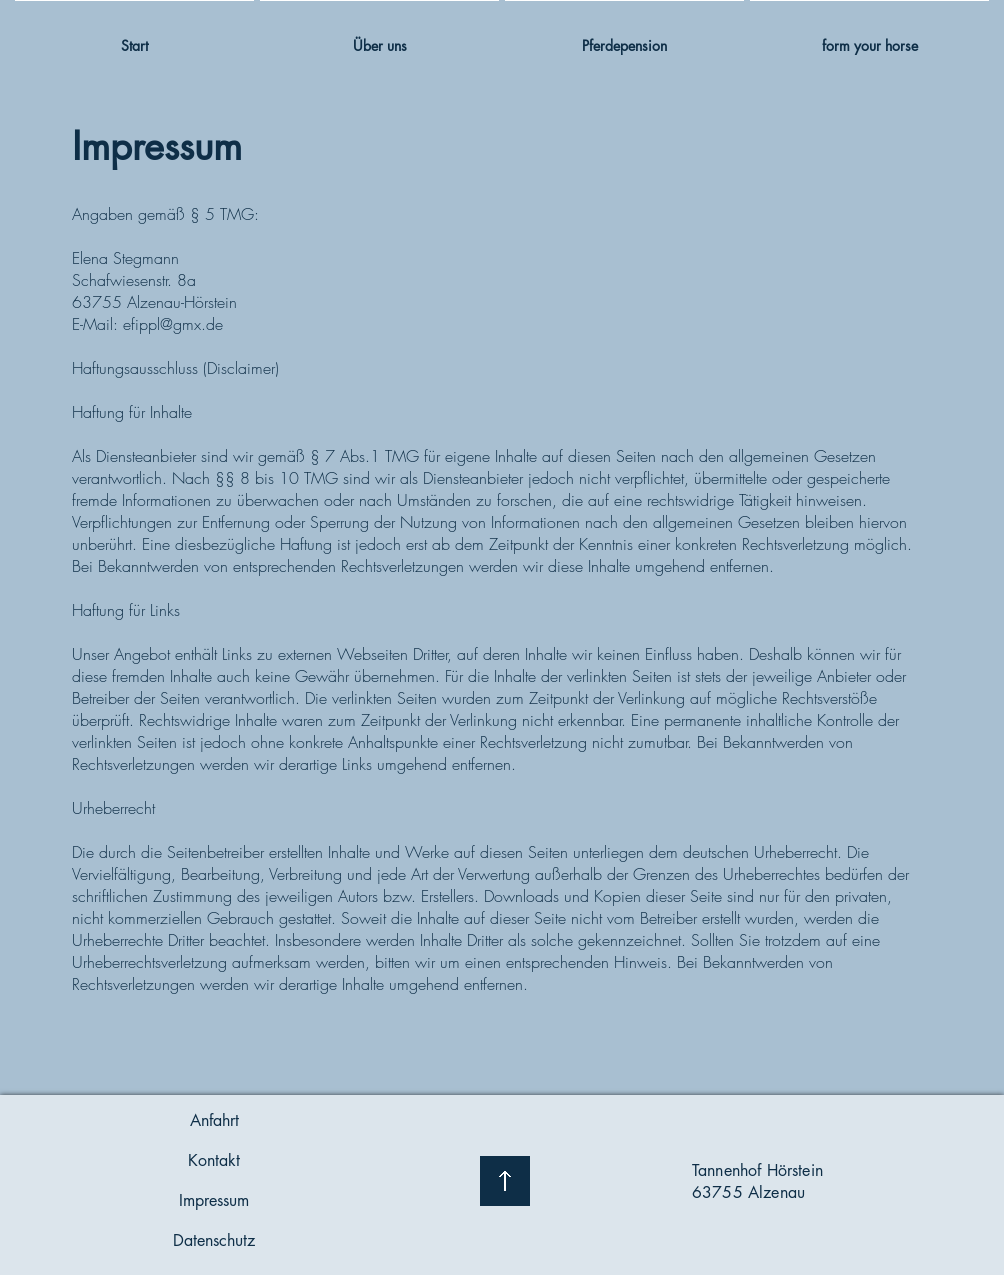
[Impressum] (214, 1201)
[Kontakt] (214, 1161)
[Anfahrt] (214, 1121)
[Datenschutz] (214, 1241)
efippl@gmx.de (173, 324)
